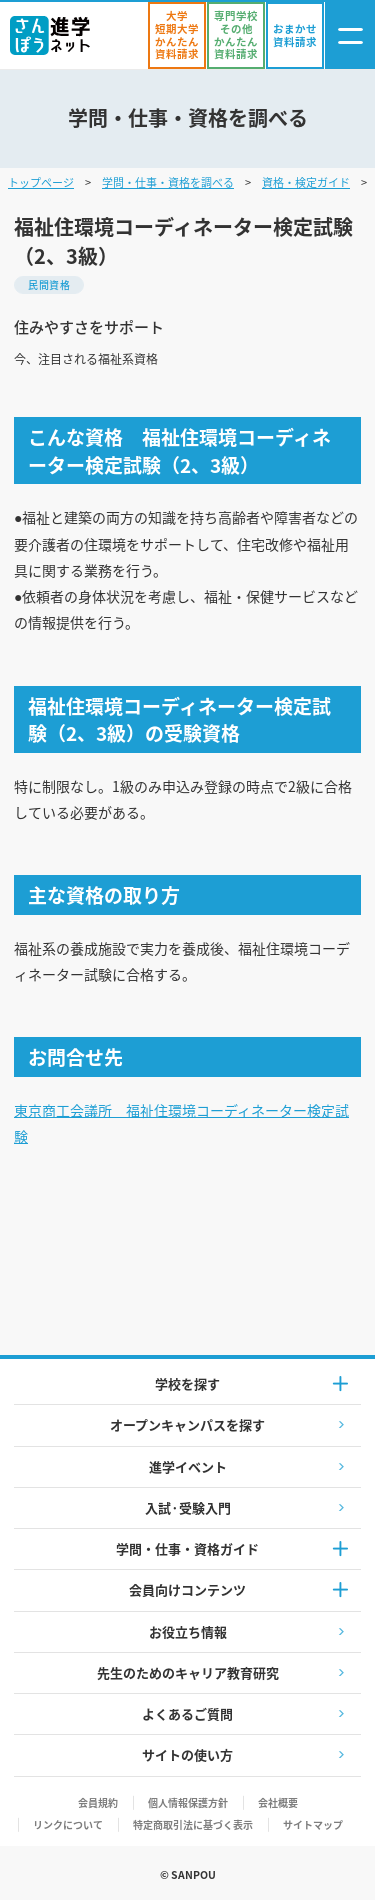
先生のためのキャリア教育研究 (188, 1672)
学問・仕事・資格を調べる (168, 182)
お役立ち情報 (188, 1631)
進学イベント (188, 1466)
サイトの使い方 (187, 1754)
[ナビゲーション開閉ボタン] (350, 35)
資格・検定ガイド (306, 182)
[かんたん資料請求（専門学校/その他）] (236, 35)
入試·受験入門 (188, 1507)
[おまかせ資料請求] (295, 35)
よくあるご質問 (187, 1713)
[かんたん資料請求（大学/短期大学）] (177, 35)
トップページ (41, 182)
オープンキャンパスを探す (187, 1424)
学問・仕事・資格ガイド (187, 1548)
